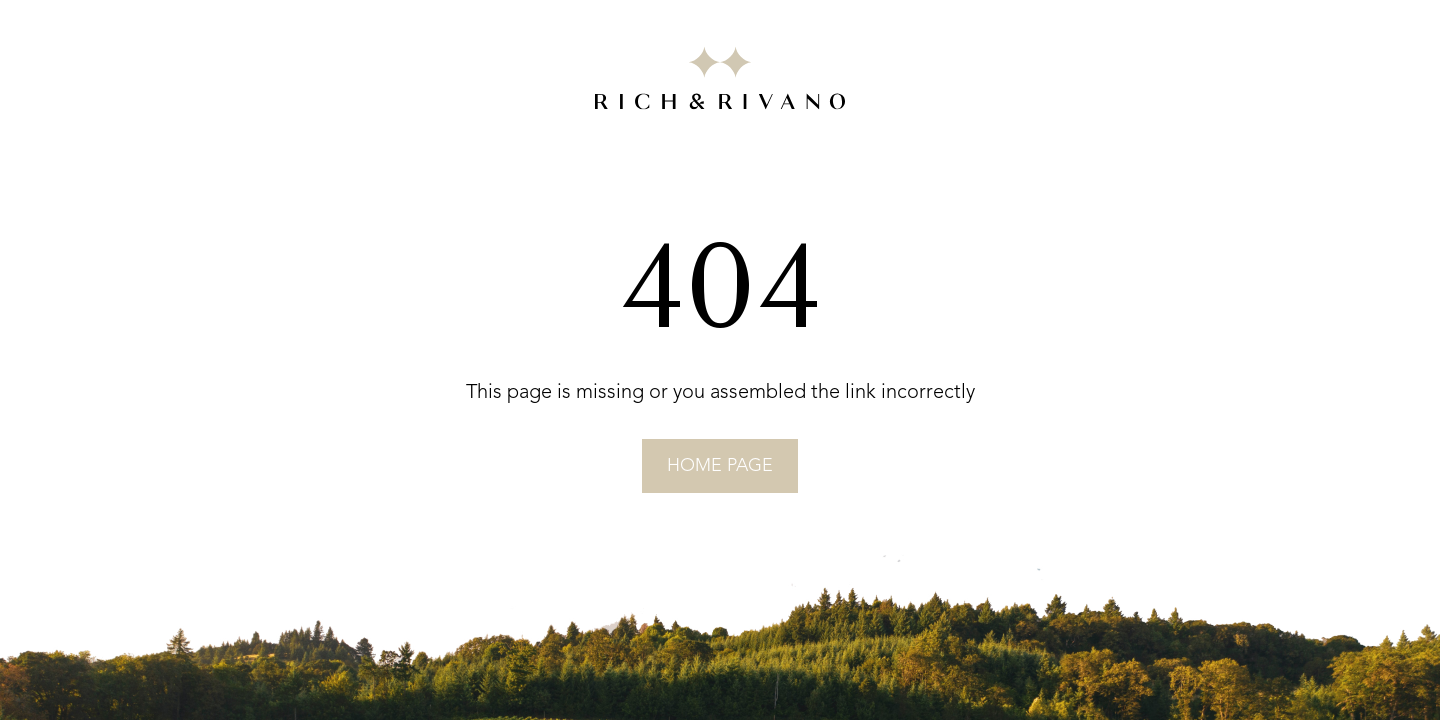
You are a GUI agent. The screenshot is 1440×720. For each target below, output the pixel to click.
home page (720, 466)
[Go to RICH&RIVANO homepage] (720, 82)
